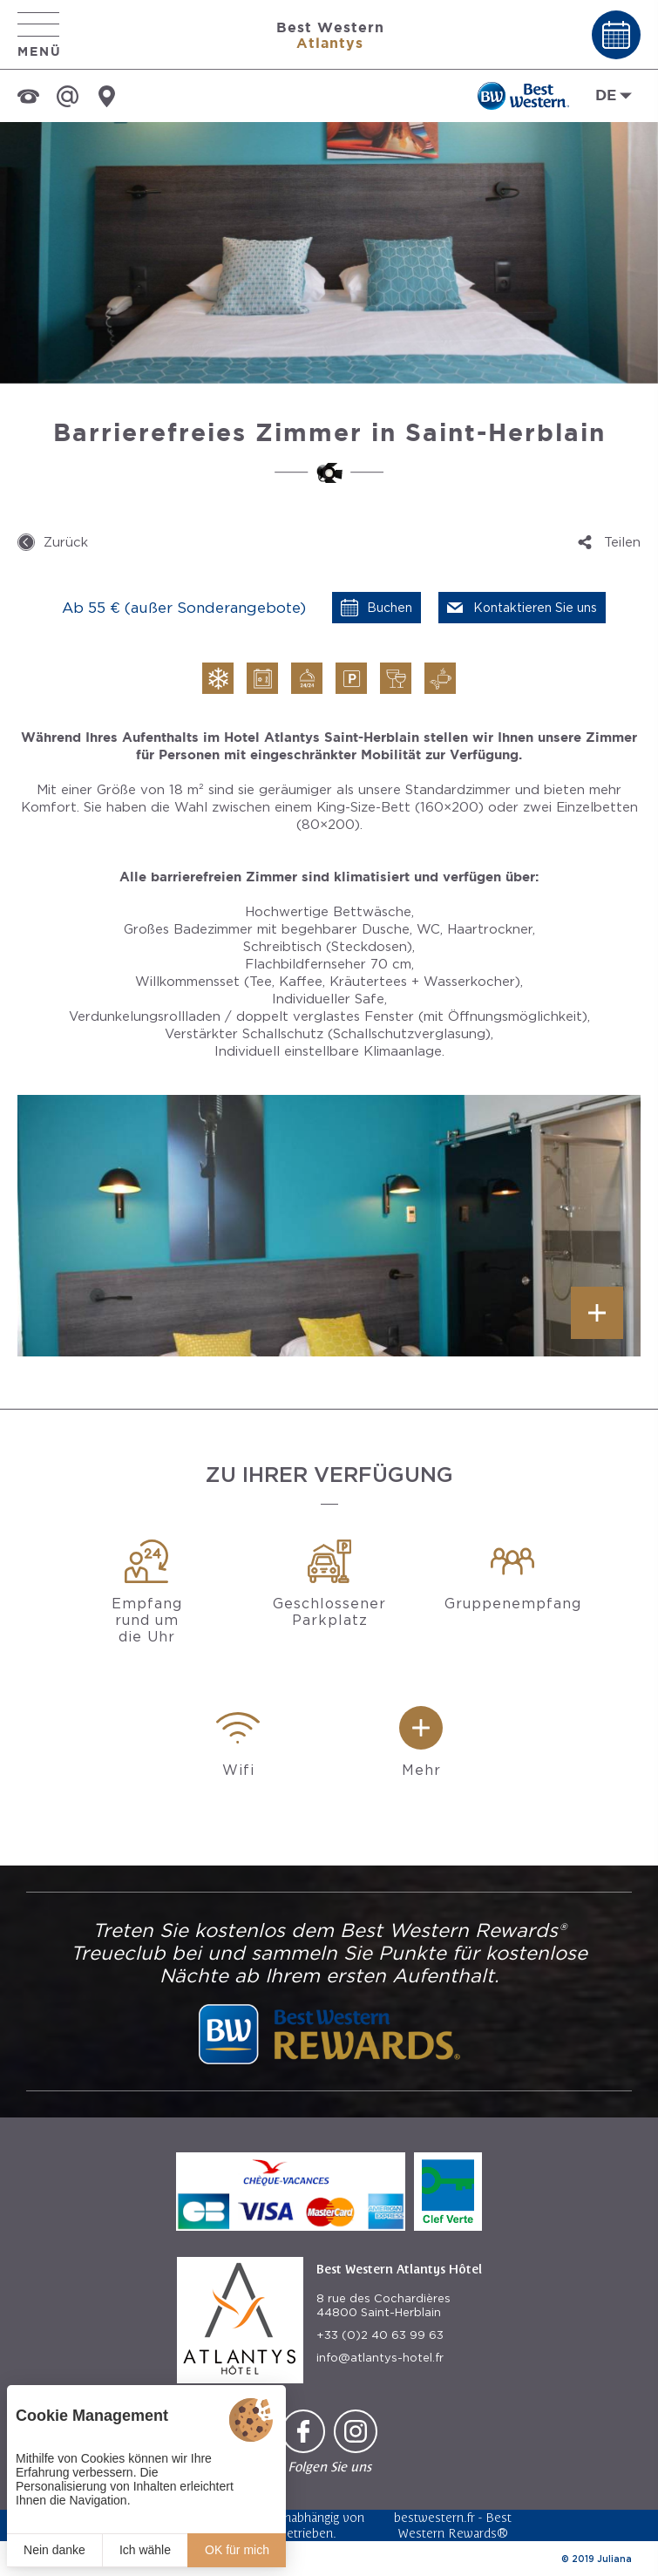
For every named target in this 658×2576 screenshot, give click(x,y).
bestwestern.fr (434, 2517)
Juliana (614, 2558)
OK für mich (237, 2550)
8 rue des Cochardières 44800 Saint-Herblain (383, 2305)
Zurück (66, 542)
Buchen (389, 608)
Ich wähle (145, 2550)
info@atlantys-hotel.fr (380, 2357)
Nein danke (54, 2550)
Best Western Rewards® (455, 2525)
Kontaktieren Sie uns (535, 608)
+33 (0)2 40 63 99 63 (380, 2335)
